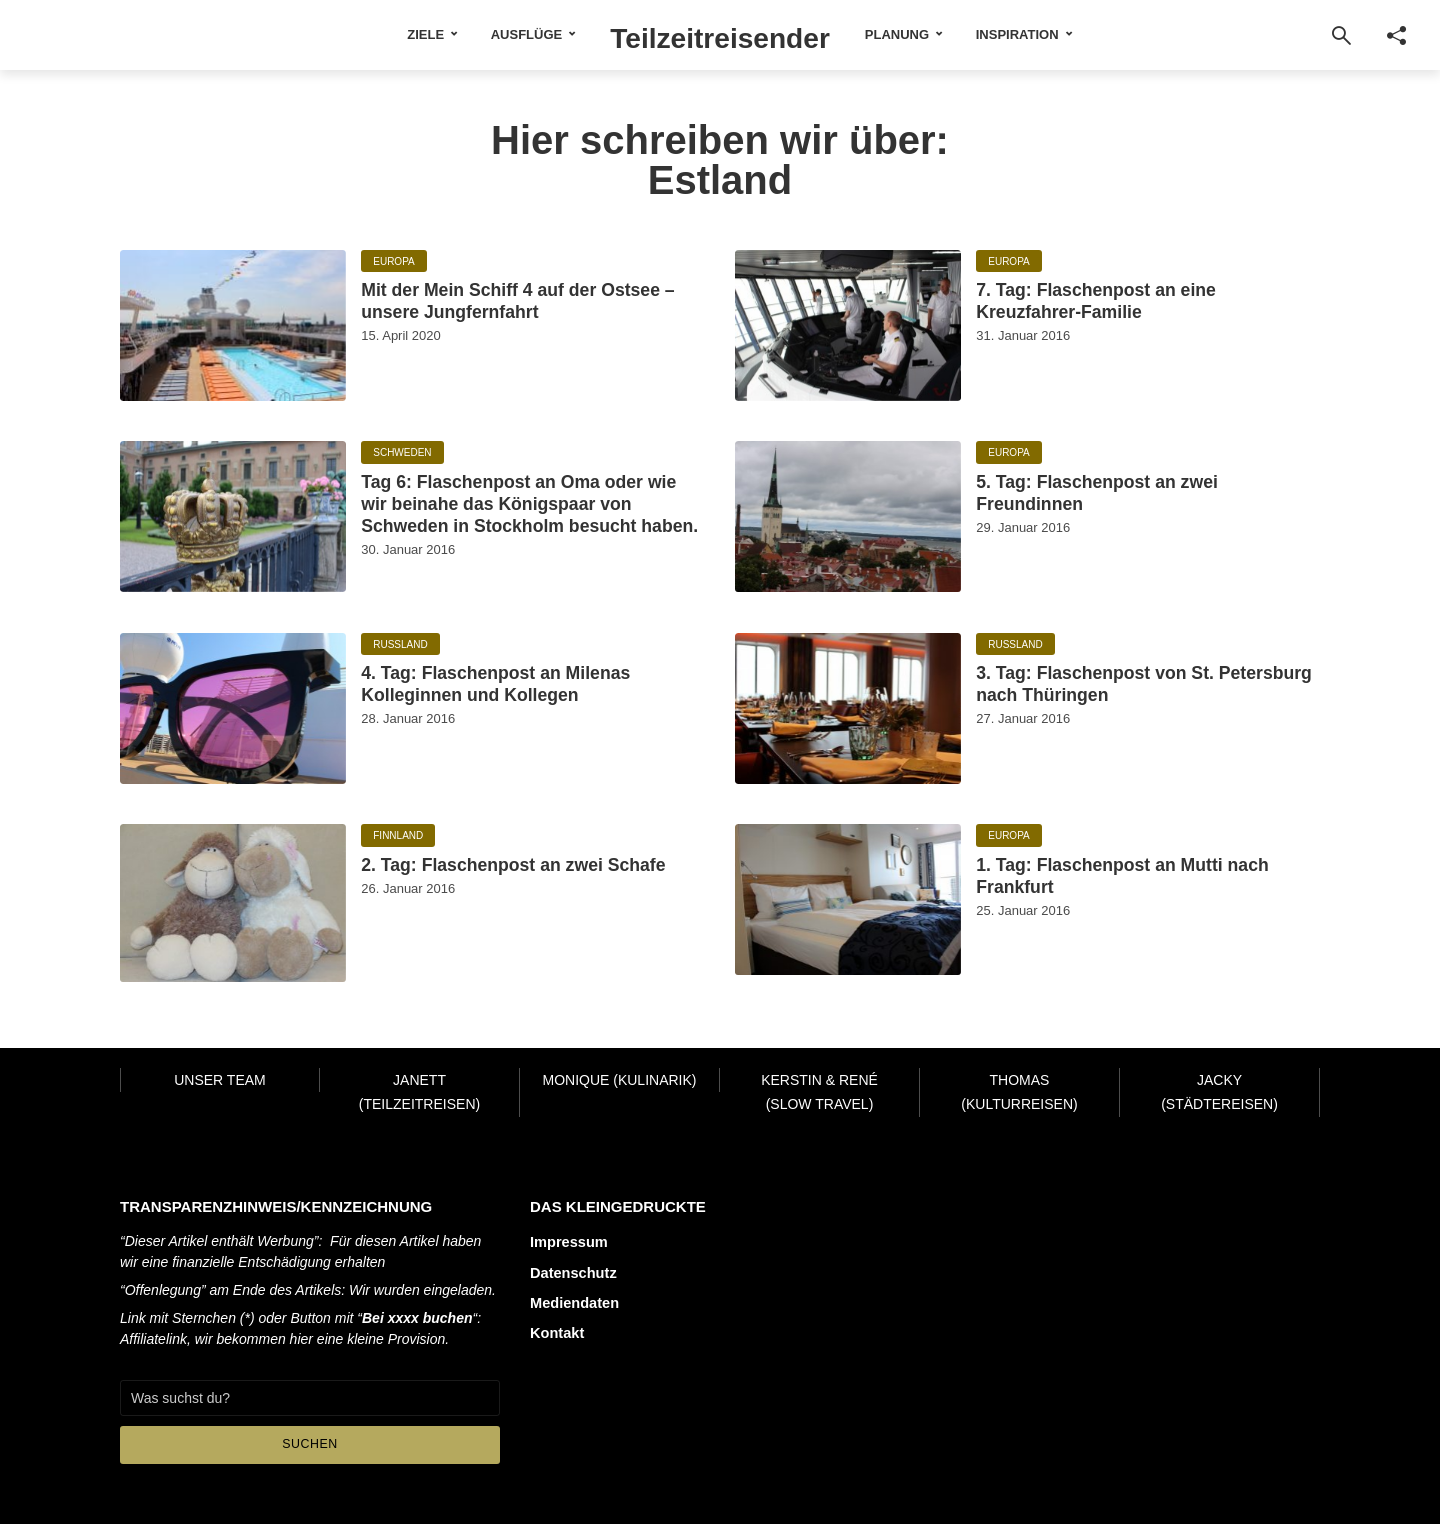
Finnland (398, 853)
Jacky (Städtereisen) (1219, 1108)
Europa (394, 262)
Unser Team (220, 1096)
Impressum (567, 1258)
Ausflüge (480, 34)
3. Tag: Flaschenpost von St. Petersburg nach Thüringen (1131, 708)
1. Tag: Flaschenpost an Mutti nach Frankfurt (1137, 900)
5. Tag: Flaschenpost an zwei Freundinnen (1133, 500)
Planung (943, 34)
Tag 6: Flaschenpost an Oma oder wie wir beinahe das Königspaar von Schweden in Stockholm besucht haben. (521, 529)
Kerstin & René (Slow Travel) (819, 1108)
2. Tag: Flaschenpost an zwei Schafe (518, 900)
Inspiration (1063, 34)
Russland (400, 661)
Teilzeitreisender (720, 34)
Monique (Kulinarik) (619, 1096)
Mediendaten (573, 1314)
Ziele (379, 34)
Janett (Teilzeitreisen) (419, 1108)
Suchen (310, 1461)
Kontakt (556, 1342)
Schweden (402, 453)
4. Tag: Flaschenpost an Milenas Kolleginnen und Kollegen (496, 723)
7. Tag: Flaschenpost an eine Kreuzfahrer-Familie (1132, 309)
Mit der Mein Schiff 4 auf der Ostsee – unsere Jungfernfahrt (528, 309)
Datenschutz (571, 1286)
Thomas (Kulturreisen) (1019, 1108)
